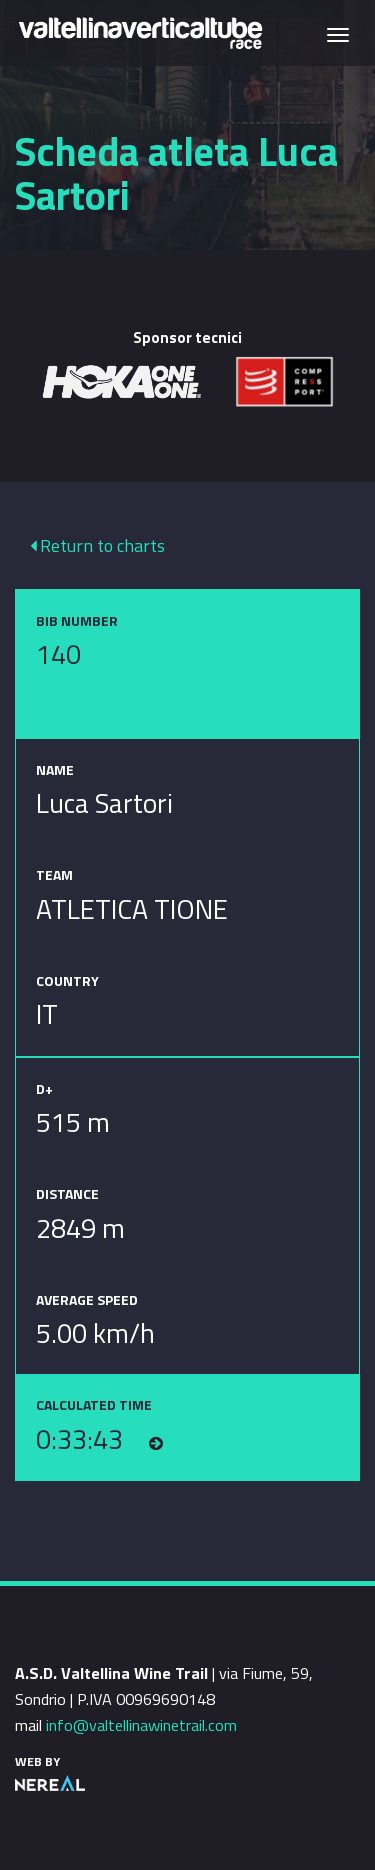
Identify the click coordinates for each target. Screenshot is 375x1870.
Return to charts (97, 545)
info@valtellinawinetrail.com (141, 1725)
